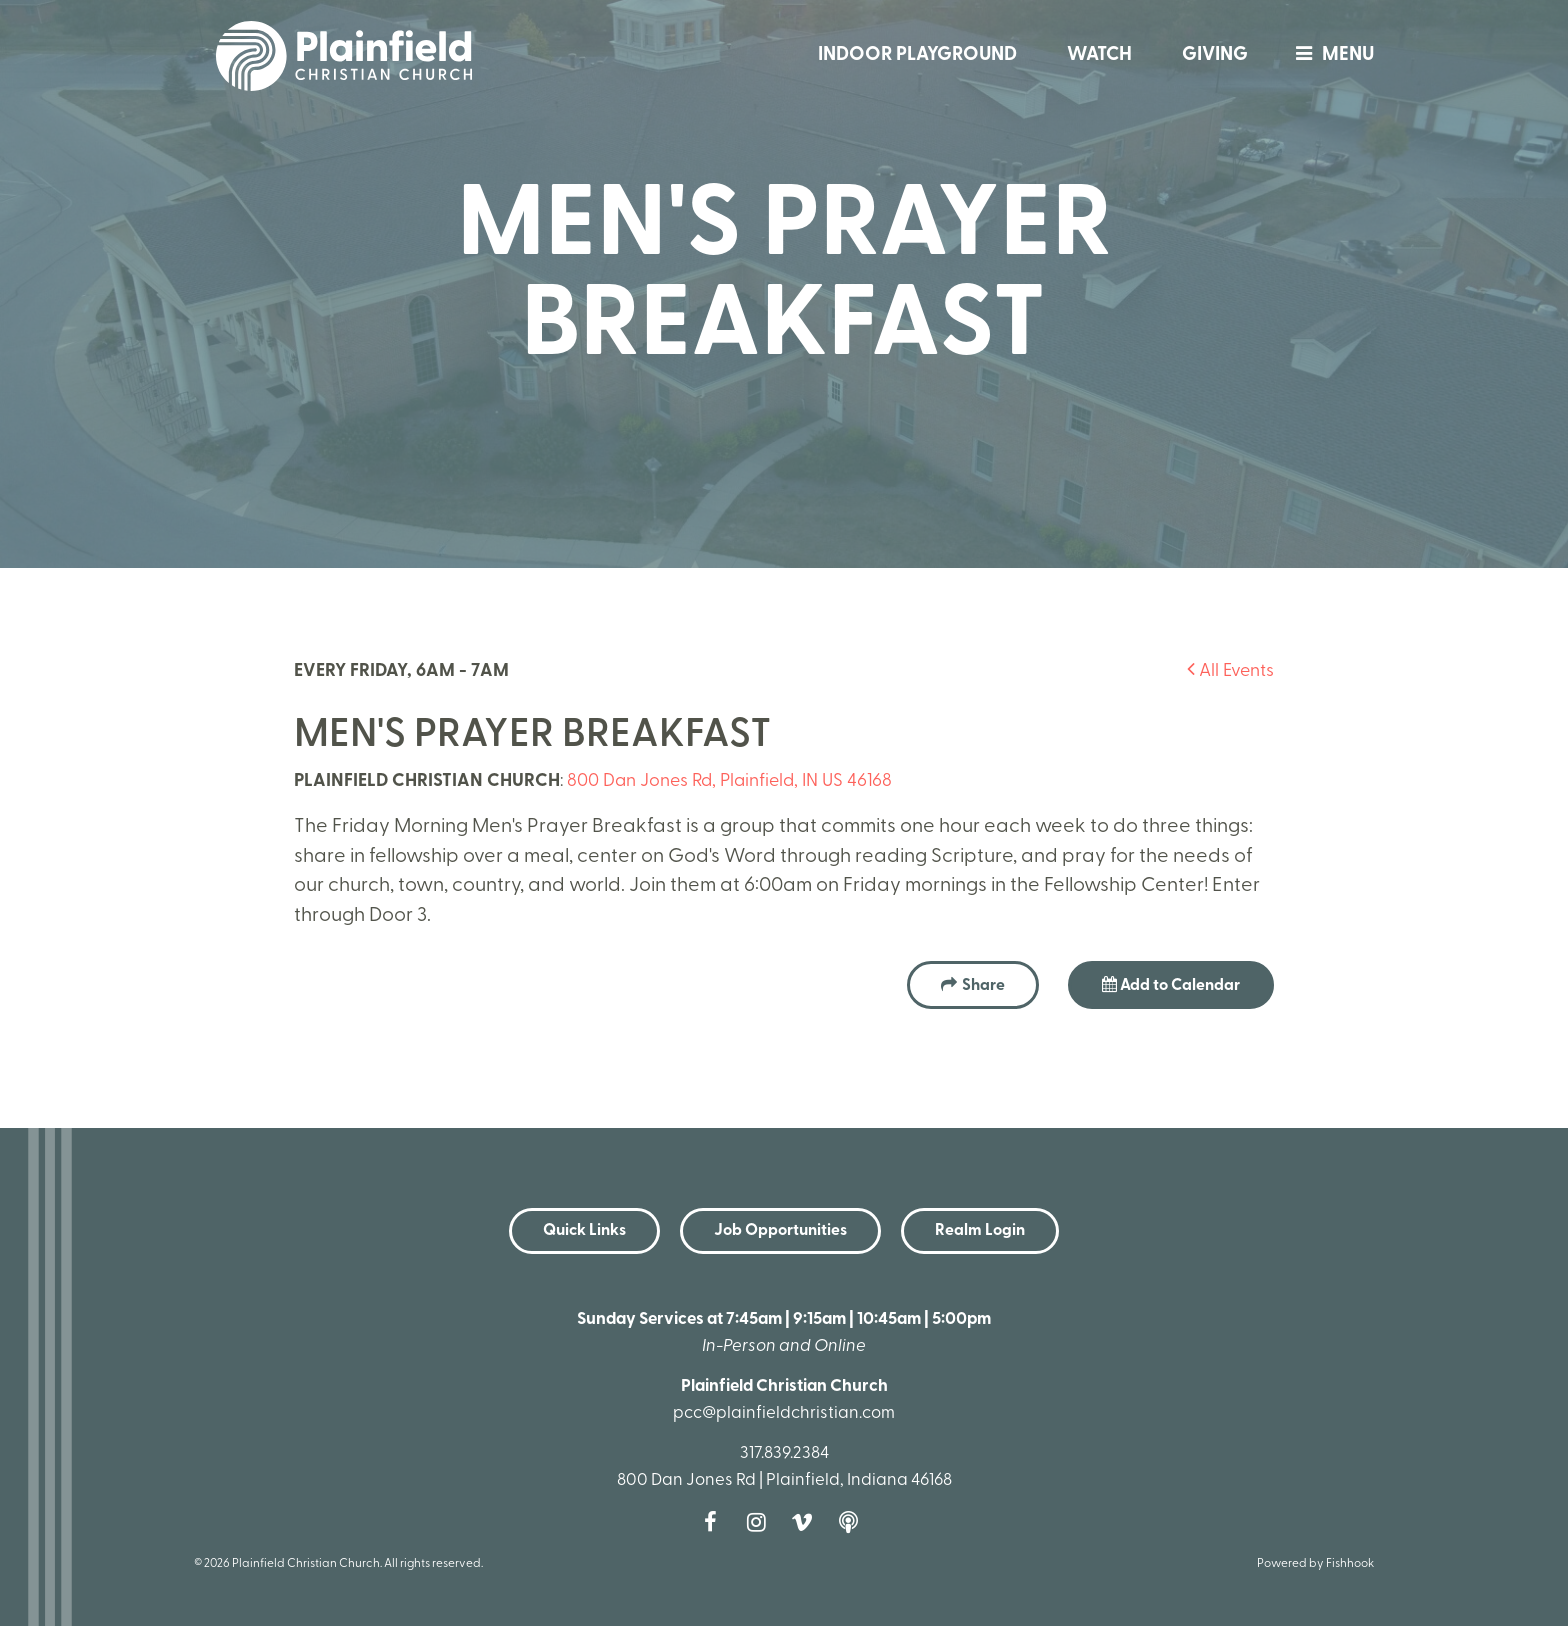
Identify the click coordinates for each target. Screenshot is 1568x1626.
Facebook (715, 1522)
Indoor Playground (917, 55)
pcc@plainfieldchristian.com (784, 1413)
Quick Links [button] (584, 1231)
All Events (1230, 671)
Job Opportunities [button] (780, 1231)
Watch (1099, 55)
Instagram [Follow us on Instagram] (761, 1522)
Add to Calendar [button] (1171, 985)
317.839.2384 (784, 1453)
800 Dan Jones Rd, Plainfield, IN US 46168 (729, 781)
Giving (1215, 55)
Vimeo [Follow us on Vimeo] (807, 1522)
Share (983, 986)
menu (1330, 55)
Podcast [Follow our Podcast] (853, 1522)
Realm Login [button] (980, 1231)
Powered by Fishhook (1315, 1564)
